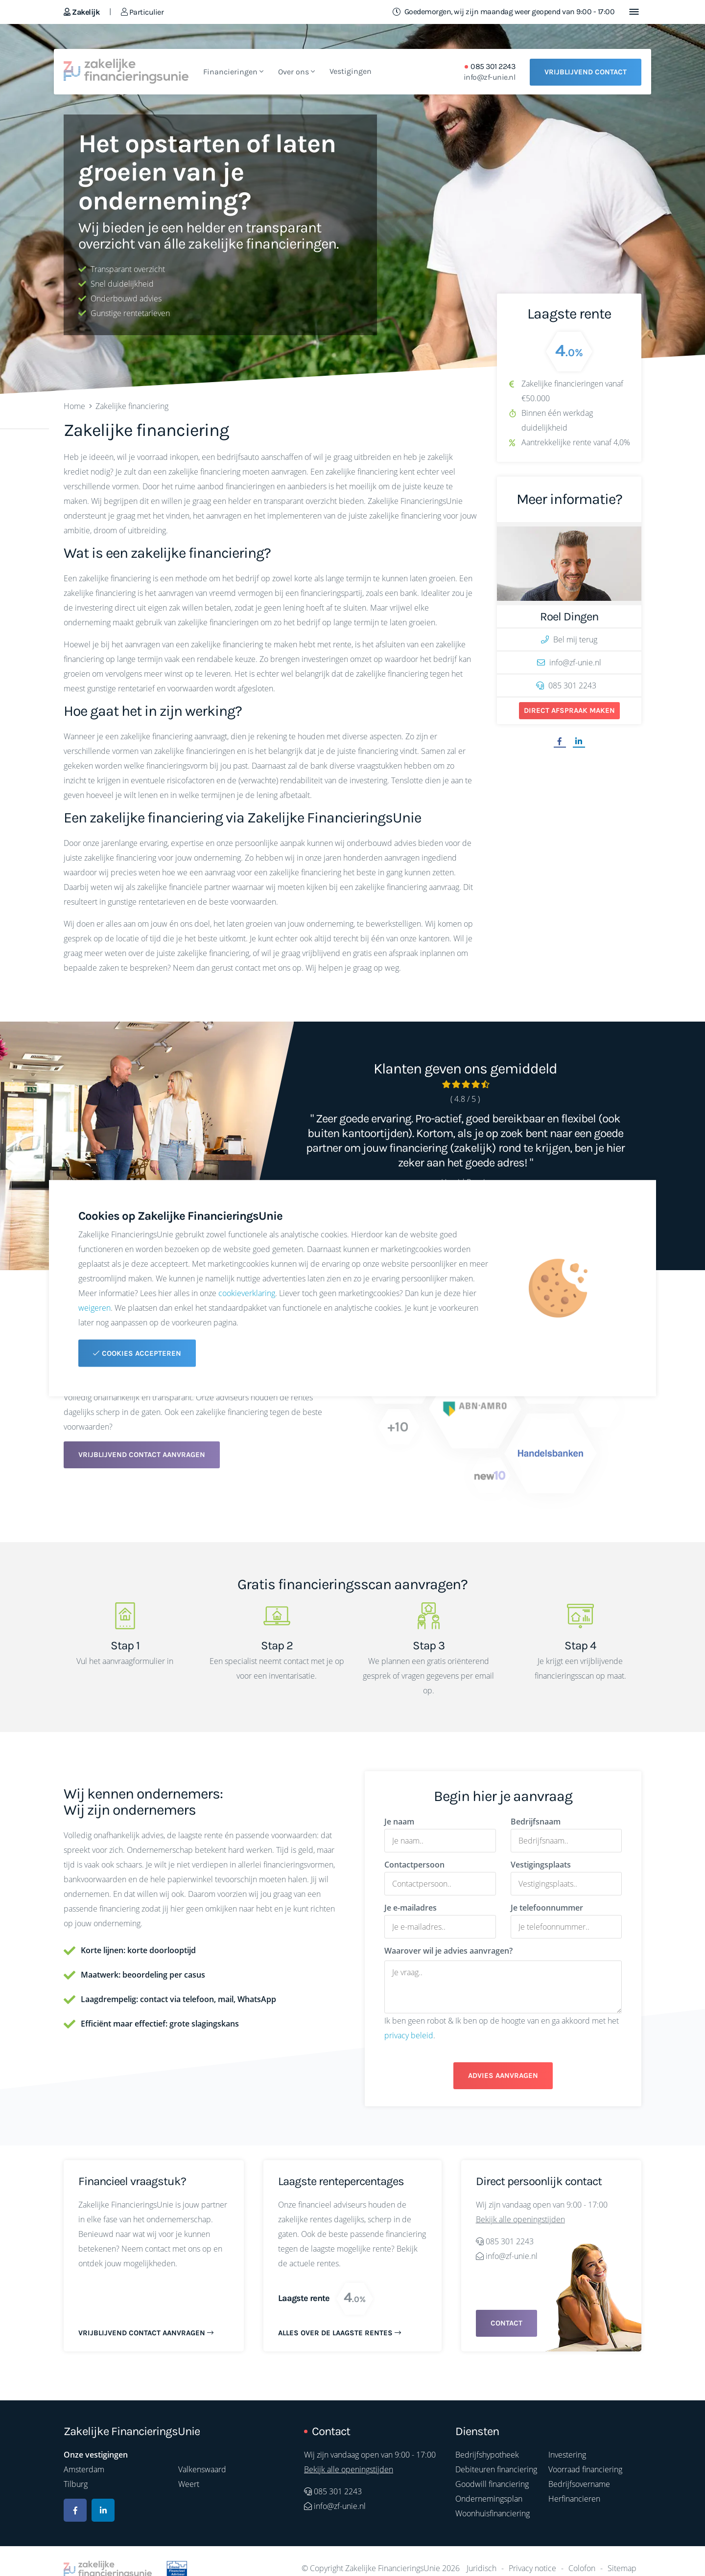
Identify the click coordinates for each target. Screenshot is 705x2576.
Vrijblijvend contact (585, 72)
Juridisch (481, 2568)
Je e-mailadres (410, 1907)
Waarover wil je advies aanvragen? (448, 1950)
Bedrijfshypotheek (487, 2454)
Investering (567, 2454)
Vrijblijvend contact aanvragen (141, 1454)
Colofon (581, 2568)
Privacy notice (532, 2568)
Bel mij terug (569, 639)
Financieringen (233, 71)
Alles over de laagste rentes (339, 2333)
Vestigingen (350, 71)
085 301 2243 (492, 66)
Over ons (296, 71)
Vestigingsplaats (541, 1864)
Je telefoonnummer (547, 1907)
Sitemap (622, 2568)
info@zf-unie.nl (490, 77)
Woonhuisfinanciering (492, 2513)
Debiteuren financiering (496, 2469)
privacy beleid (408, 2035)
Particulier (142, 12)
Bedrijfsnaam (536, 1821)
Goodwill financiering (492, 2484)
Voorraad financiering (585, 2469)
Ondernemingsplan (488, 2498)
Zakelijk (81, 12)
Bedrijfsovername (579, 2484)
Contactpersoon (414, 1864)
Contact (506, 2323)
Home (74, 406)
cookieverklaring (246, 1293)
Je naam (399, 1821)
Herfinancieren (574, 2498)
